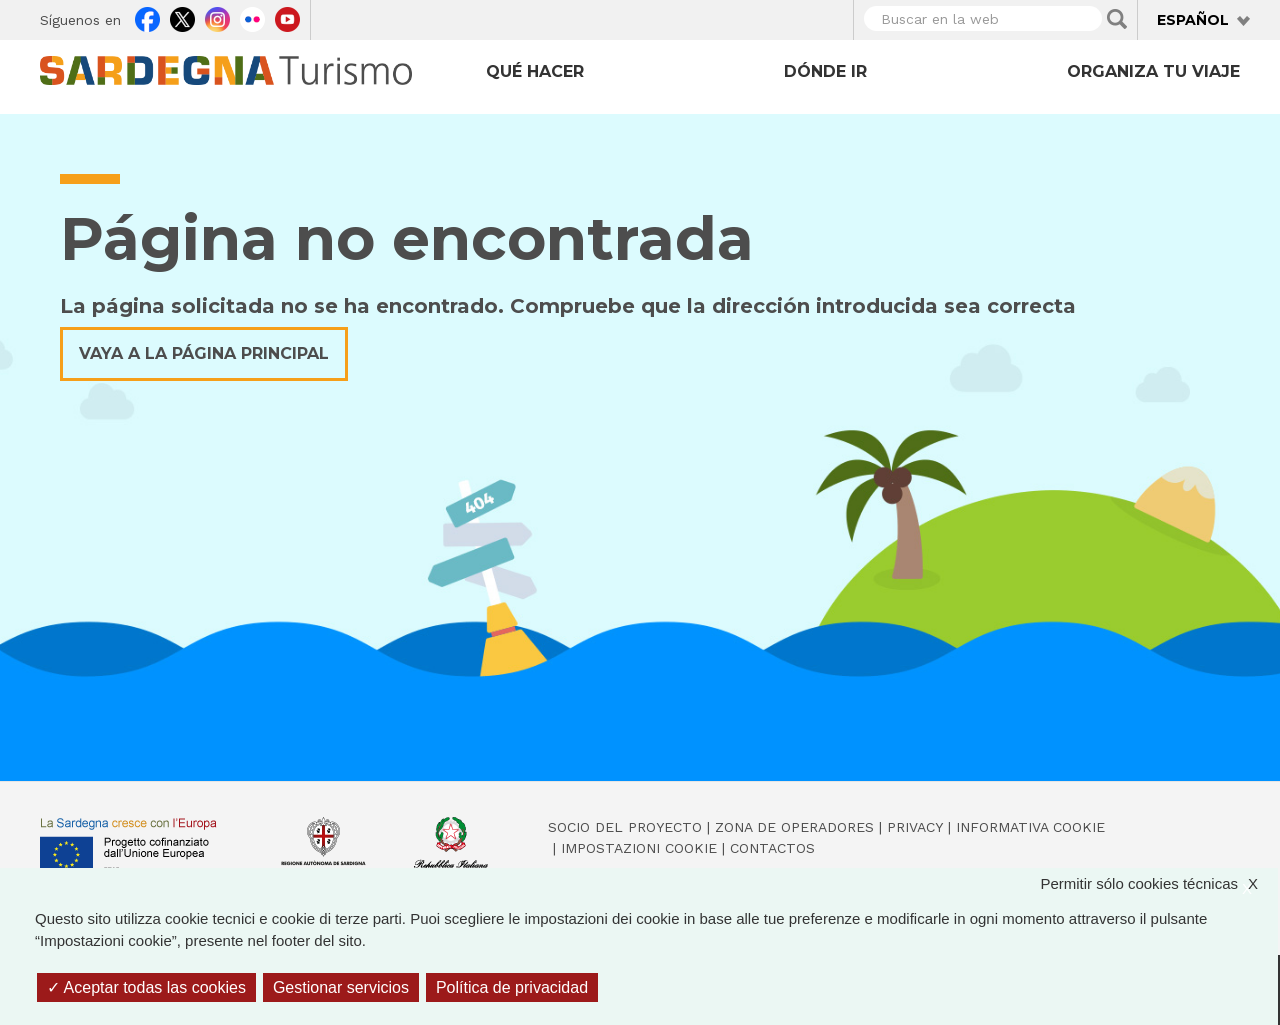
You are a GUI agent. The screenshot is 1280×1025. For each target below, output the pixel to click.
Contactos (772, 848)
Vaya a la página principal (204, 353)
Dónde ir (825, 71)
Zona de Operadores (794, 827)
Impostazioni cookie (639, 848)
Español (1193, 20)
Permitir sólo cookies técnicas (1159, 884)
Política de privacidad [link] (512, 987)
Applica (1117, 19)
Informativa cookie (1030, 827)
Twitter (182, 17)
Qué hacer (535, 71)
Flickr (252, 17)
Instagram (217, 17)
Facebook (147, 17)
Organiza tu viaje (1153, 71)
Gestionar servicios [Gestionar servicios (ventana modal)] (341, 987)
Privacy (915, 827)
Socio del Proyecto (625, 827)
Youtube (287, 17)
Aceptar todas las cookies (146, 987)
